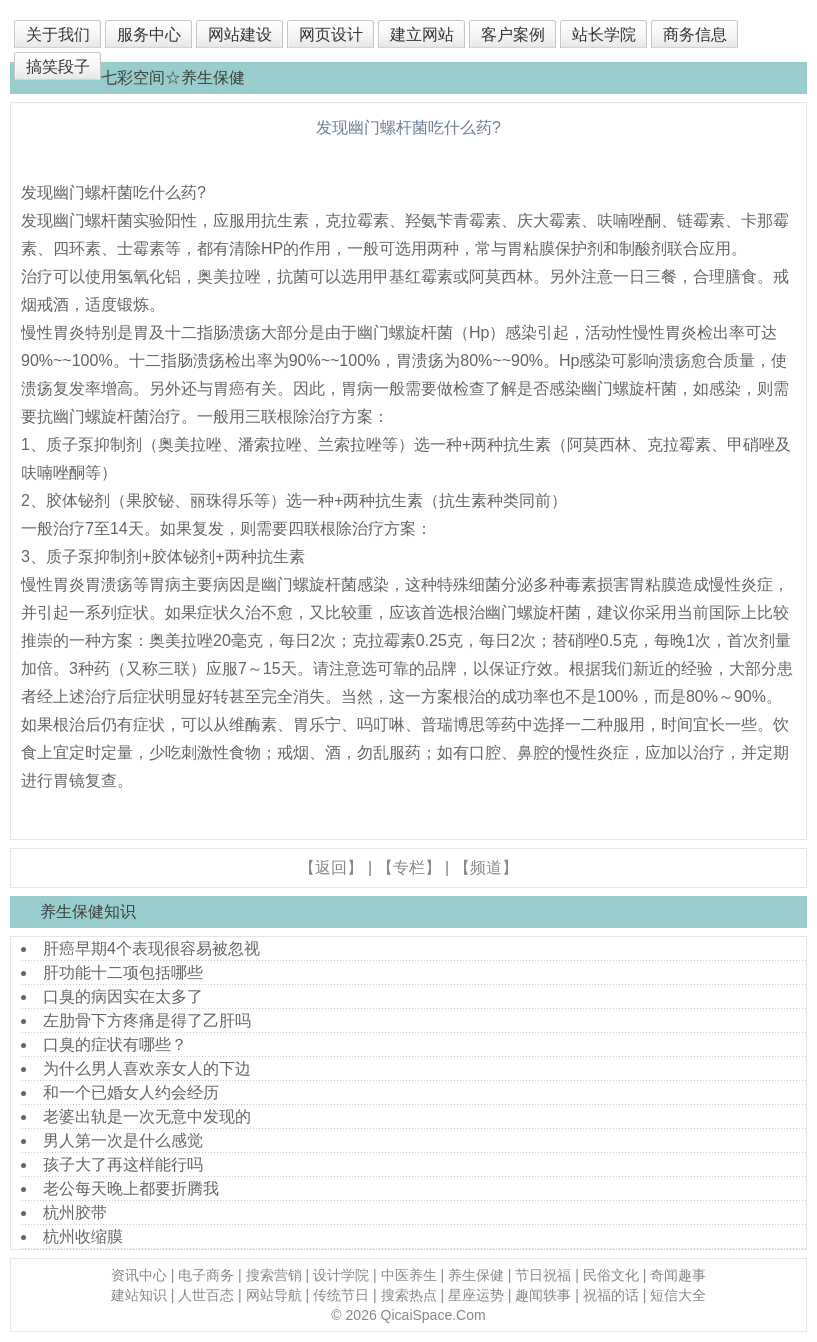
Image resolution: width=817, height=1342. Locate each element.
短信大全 (678, 1295)
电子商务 (206, 1275)
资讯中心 (139, 1275)
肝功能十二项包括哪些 (123, 972)
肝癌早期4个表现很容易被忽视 (151, 948)
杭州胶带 (75, 1212)
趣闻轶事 (543, 1295)
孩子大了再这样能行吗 (123, 1164)
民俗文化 (611, 1275)
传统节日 (341, 1295)
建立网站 (422, 34)
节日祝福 (543, 1275)
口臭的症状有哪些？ (115, 1044)
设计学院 (341, 1275)
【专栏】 (409, 867)
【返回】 (331, 867)
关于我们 (58, 34)
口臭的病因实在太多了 (123, 996)
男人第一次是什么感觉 (123, 1140)
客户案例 (513, 34)
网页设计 (331, 34)
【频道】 (486, 867)
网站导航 (274, 1295)
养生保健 (476, 1275)
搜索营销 (274, 1275)
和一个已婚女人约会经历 (131, 1092)
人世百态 (206, 1295)
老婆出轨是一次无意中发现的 (147, 1116)
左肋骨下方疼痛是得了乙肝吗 (147, 1020)
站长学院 (604, 34)
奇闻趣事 (678, 1275)
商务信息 (695, 34)
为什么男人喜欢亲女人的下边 (147, 1068)
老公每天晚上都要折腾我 (131, 1188)
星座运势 (476, 1295)
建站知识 (139, 1295)
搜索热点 (409, 1295)
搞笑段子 (58, 66)
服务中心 (149, 34)
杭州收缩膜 (83, 1236)
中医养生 (409, 1275)
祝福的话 (611, 1295)
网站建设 (240, 34)
